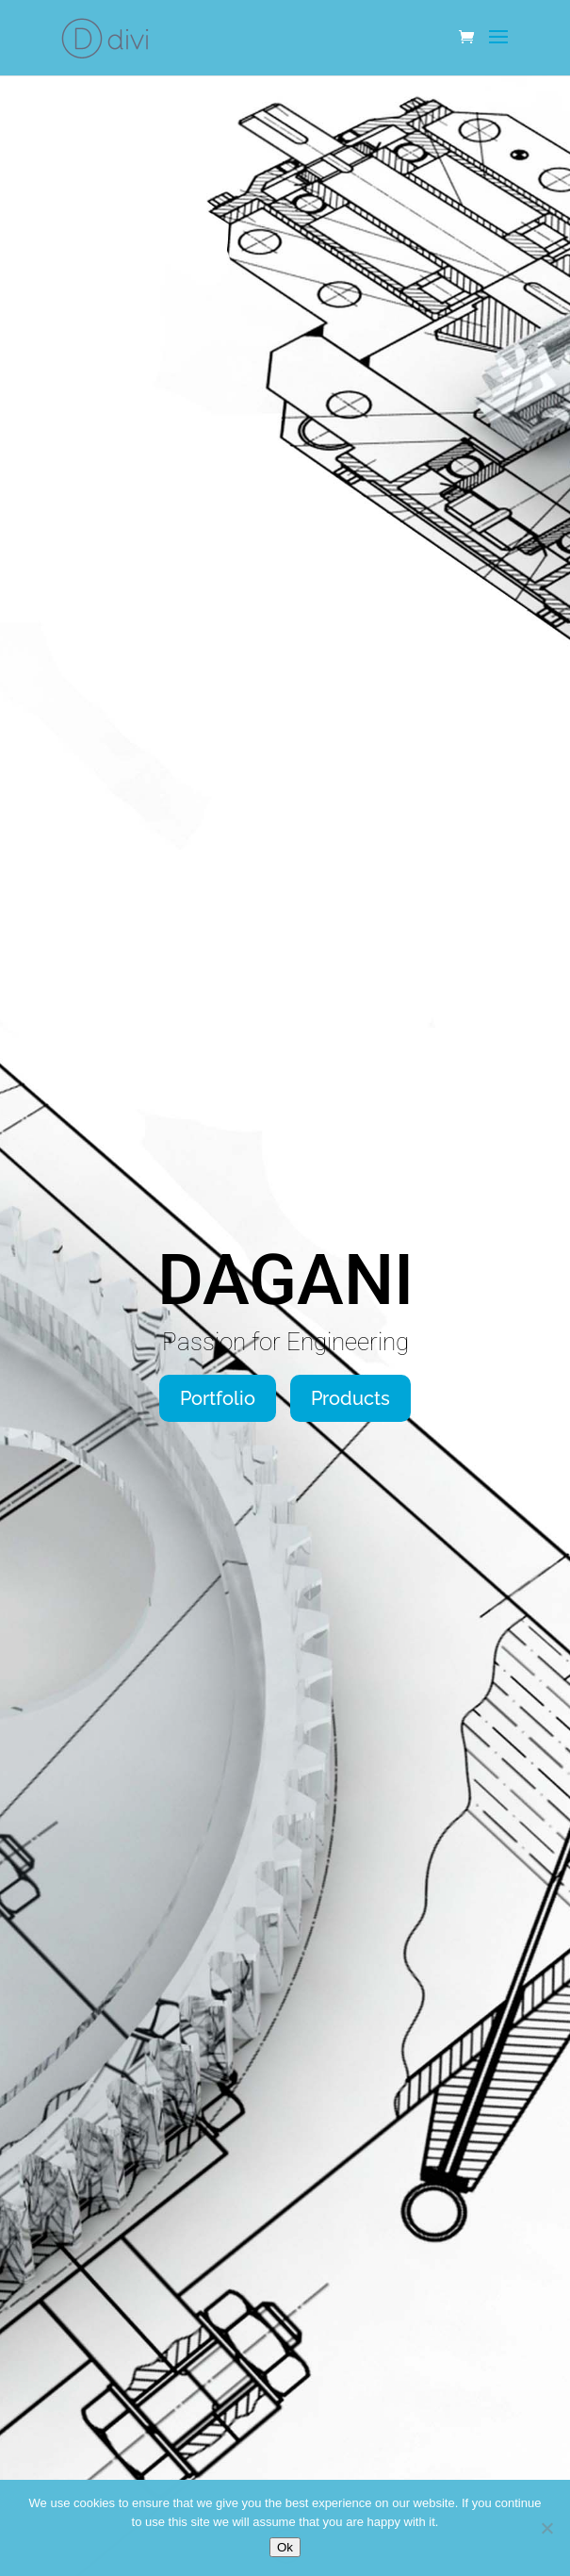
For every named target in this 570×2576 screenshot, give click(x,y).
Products (350, 1398)
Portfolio (217, 1398)
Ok (285, 2547)
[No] (546, 2527)
